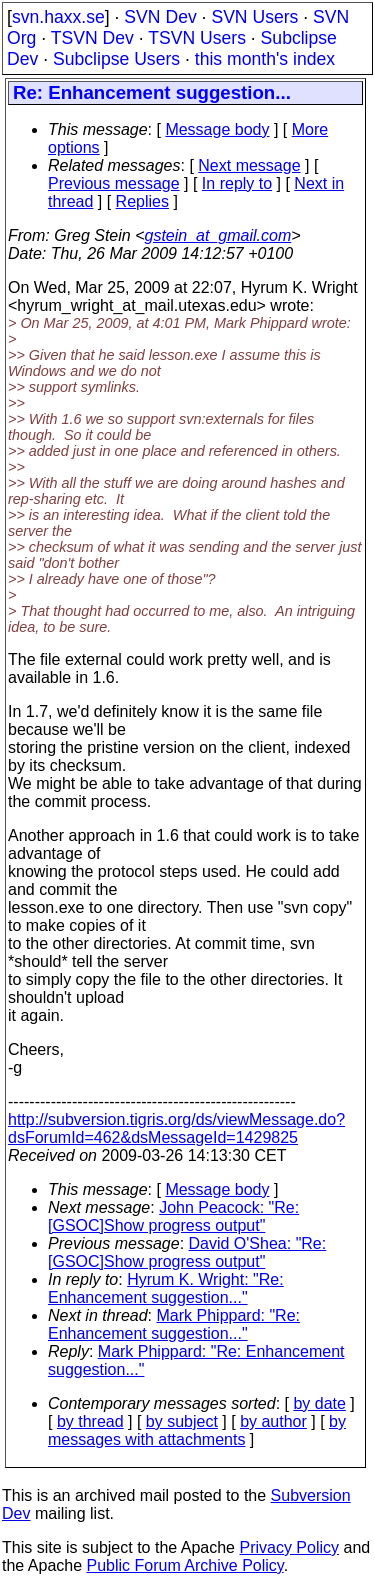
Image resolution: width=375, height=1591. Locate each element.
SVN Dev (160, 17)
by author (273, 1421)
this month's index (265, 59)
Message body (217, 129)
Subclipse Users (116, 59)
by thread (90, 1421)
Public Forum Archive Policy (185, 1565)
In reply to (237, 183)
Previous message (114, 183)
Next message (249, 165)
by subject (182, 1421)
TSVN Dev (92, 38)
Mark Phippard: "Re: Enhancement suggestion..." (174, 1324)
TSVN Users (197, 38)
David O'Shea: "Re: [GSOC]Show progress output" (187, 1252)
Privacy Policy (289, 1547)
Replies (142, 201)
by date (319, 1403)
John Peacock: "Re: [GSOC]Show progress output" (173, 1216)
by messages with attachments (197, 1430)
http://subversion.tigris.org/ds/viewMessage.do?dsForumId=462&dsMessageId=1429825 (176, 1128)
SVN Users (254, 17)
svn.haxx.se (58, 17)
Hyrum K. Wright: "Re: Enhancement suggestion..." (166, 1288)
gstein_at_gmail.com (218, 235)
